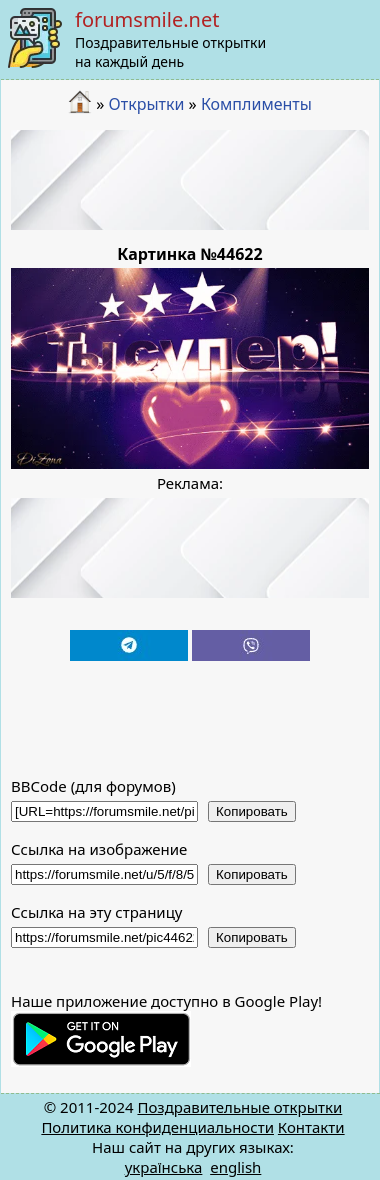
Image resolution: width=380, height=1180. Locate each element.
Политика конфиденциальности (157, 1127)
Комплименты (256, 104)
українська (164, 1167)
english (235, 1167)
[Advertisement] (190, 180)
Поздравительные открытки (239, 1107)
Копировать (252, 811)
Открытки (147, 104)
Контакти (311, 1127)
